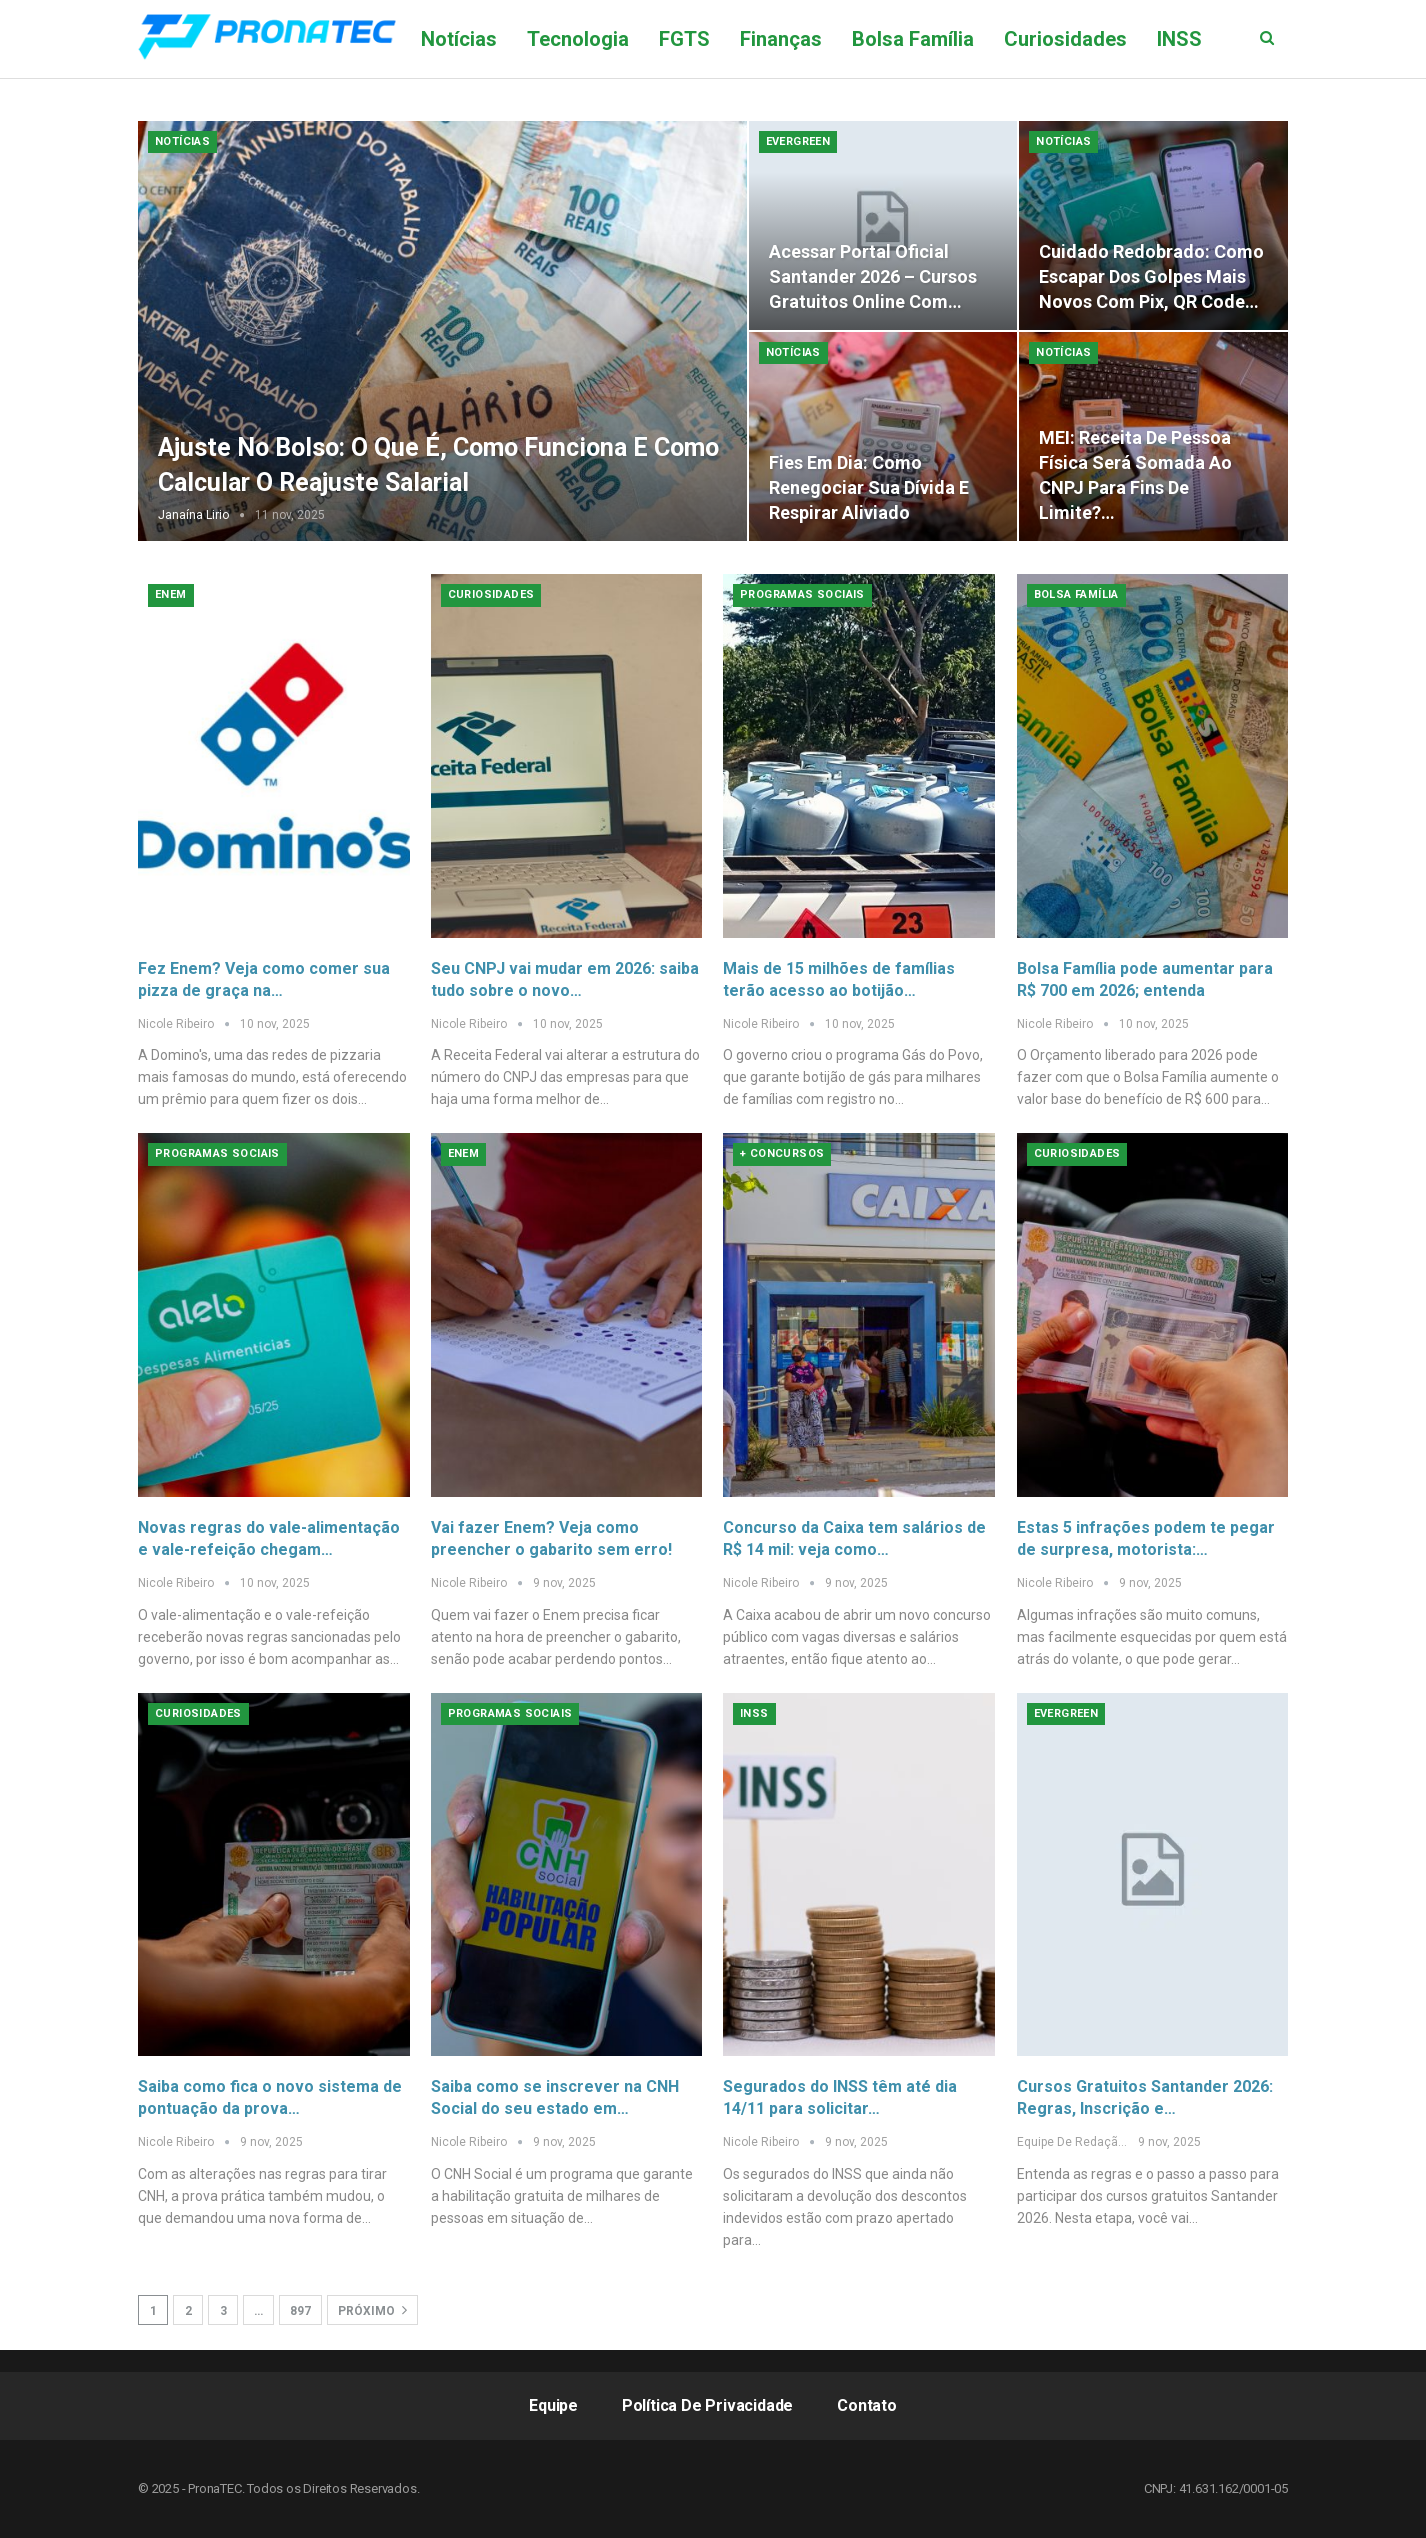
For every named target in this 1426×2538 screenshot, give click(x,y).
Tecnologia (578, 39)
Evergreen (798, 141)
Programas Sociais (802, 594)
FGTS (684, 39)
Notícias (459, 39)
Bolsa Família (913, 39)
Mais (1179, 39)
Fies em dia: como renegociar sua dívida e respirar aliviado (869, 487)
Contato (867, 2405)
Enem (171, 594)
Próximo (372, 2310)
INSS (754, 1713)
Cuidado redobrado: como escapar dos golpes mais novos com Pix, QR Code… (1151, 276)
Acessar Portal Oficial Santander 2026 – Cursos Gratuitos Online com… (873, 276)
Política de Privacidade (707, 2405)
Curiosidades (1065, 39)
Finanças (781, 39)
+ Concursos (782, 1153)
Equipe (553, 2405)
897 (300, 2311)
